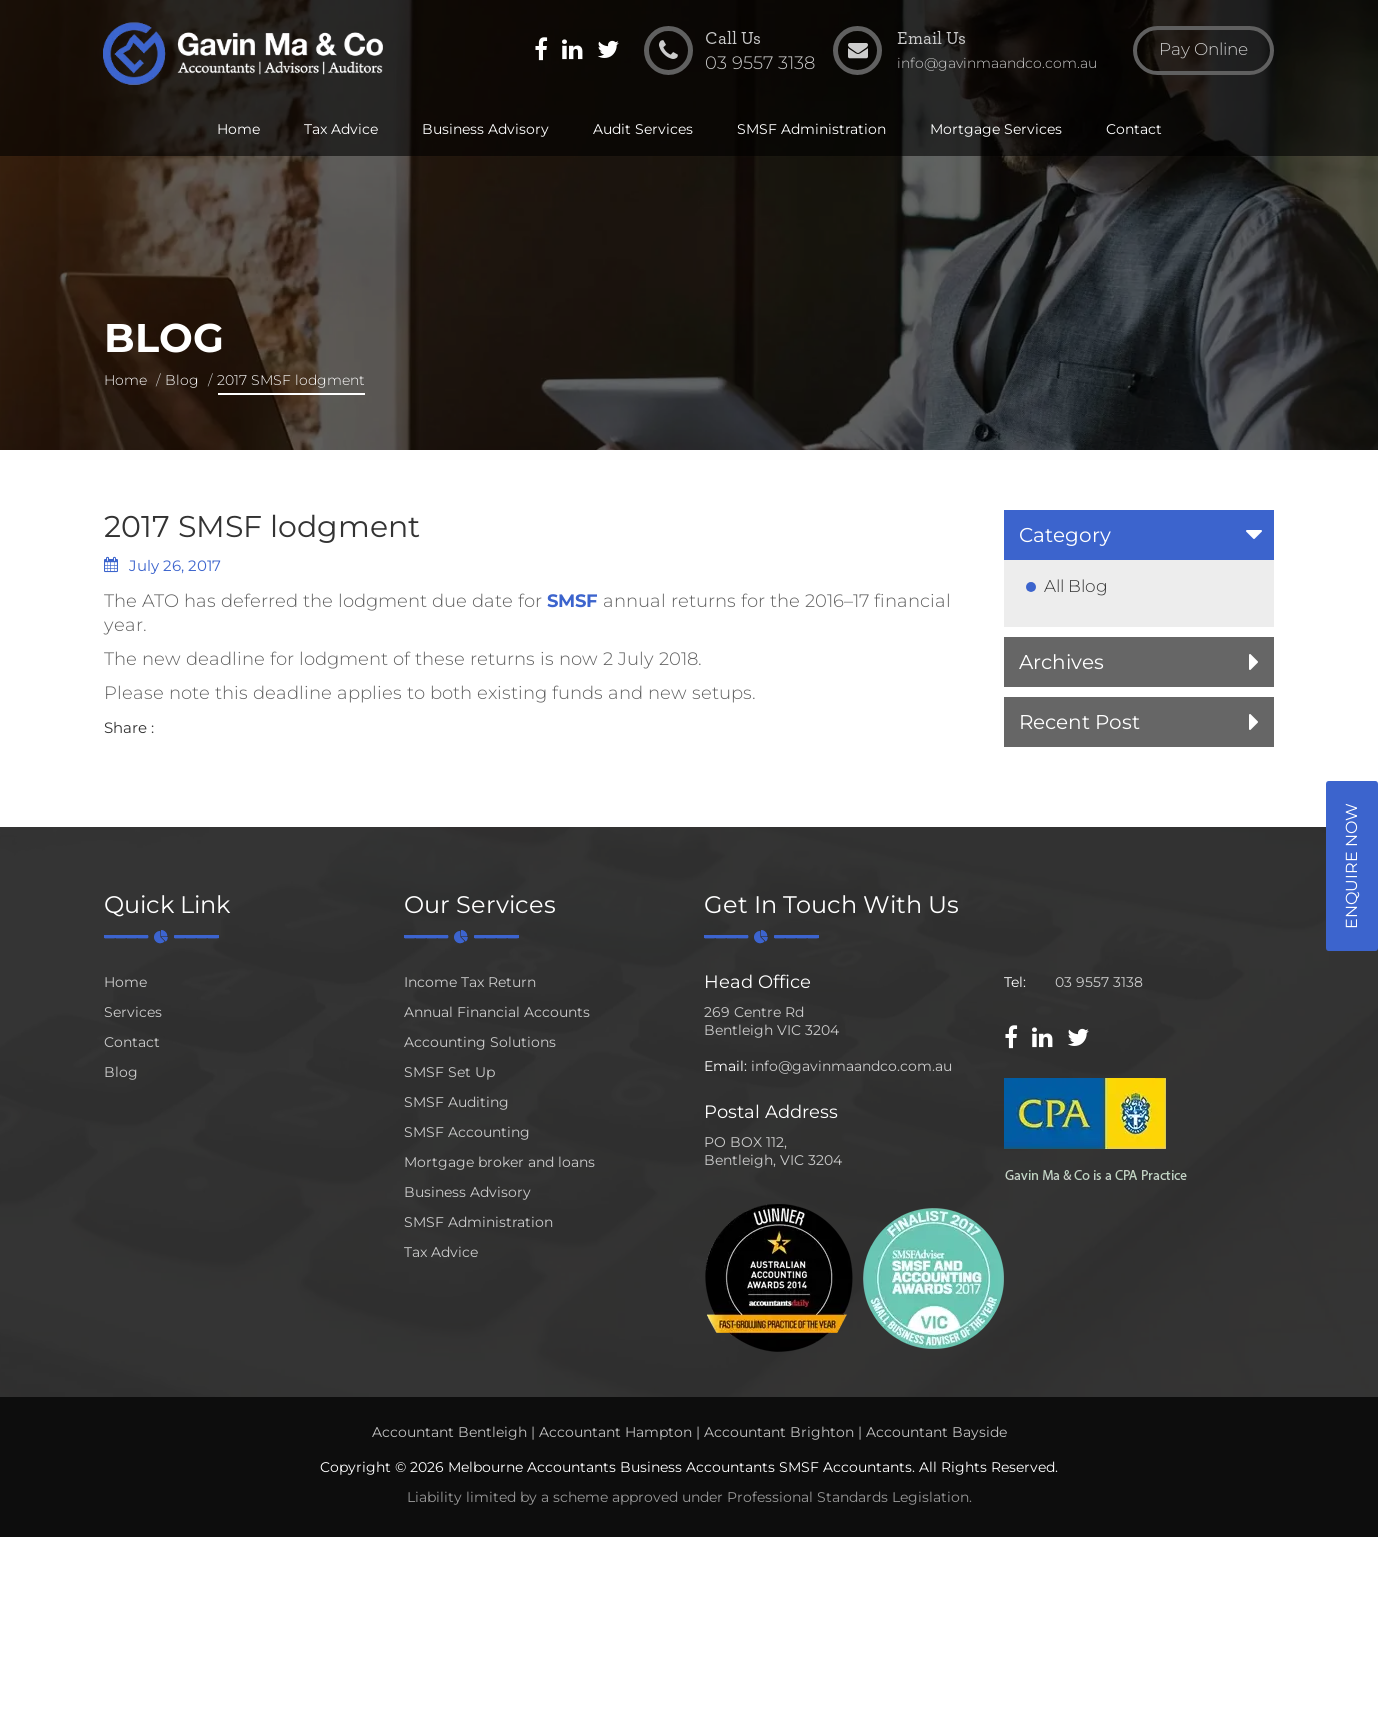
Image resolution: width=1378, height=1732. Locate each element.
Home (238, 132)
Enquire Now (1351, 866)
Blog (182, 380)
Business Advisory (485, 132)
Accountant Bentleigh (449, 1432)
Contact (1134, 132)
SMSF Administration (811, 132)
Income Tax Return (470, 982)
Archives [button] (1061, 662)
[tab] (1139, 535)
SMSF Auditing (456, 1102)
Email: (725, 1066)
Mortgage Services (996, 132)
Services (133, 1012)
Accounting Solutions (480, 1042)
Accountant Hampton (615, 1432)
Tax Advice (341, 132)
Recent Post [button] (1079, 722)
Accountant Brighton (779, 1432)
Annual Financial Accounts (497, 1012)
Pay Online (1199, 54)
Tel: (1015, 982)
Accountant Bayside (936, 1432)
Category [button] (1065, 535)
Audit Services (643, 132)
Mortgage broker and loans (499, 1162)
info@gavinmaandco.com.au (851, 1066)
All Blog (1076, 586)
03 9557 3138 (1099, 982)
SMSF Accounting (467, 1132)
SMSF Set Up (449, 1072)
